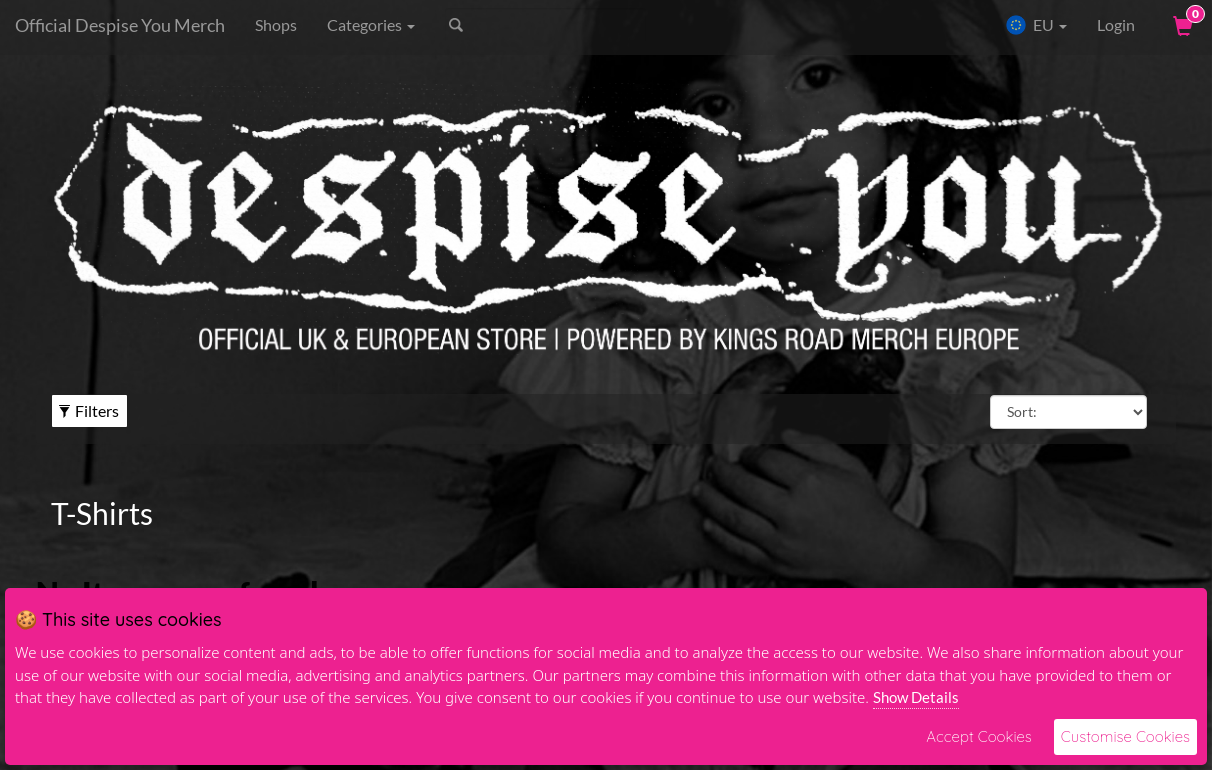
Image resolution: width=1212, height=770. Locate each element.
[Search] (545, 25)
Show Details (916, 697)
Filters (88, 410)
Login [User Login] (1116, 24)
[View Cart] (1181, 25)
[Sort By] (1068, 412)
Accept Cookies (978, 736)
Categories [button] (371, 24)
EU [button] (1036, 25)
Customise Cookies (1125, 736)
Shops (276, 24)
